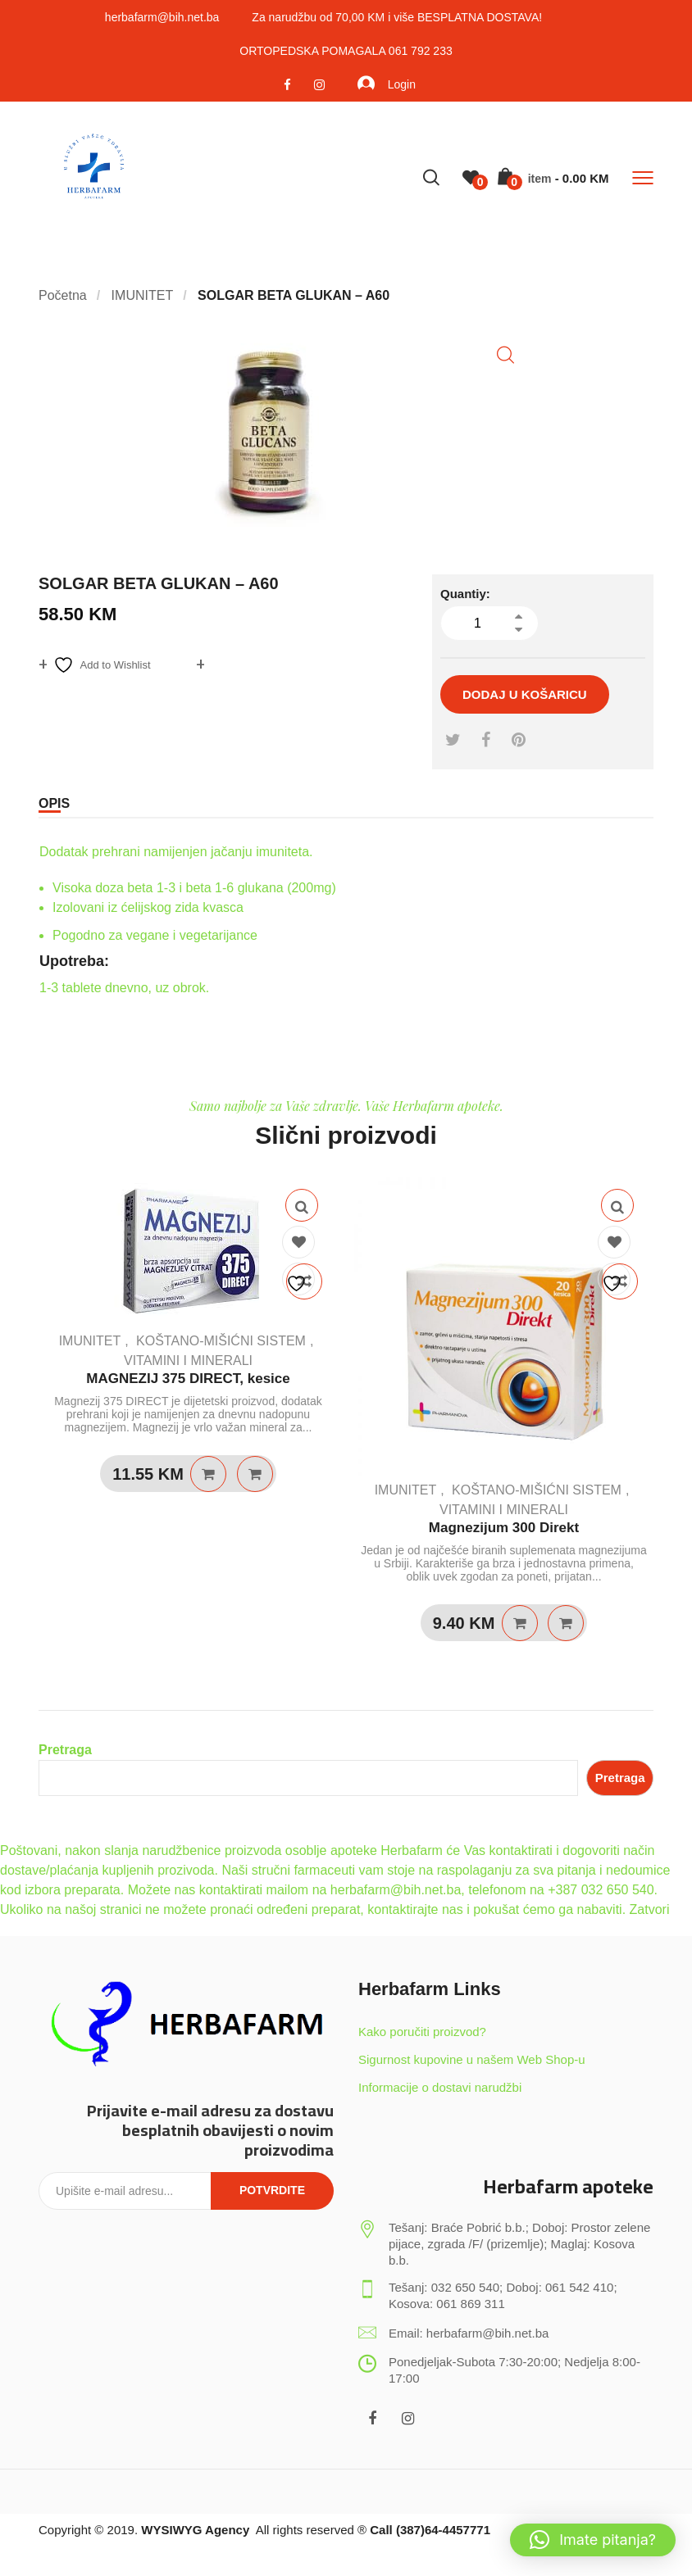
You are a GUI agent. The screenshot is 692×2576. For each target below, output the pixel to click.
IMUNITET (90, 1341)
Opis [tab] (54, 803)
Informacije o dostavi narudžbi (439, 2087)
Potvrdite (272, 2190)
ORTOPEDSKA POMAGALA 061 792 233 (345, 50)
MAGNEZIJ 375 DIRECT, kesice (187, 1378)
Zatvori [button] (650, 1909)
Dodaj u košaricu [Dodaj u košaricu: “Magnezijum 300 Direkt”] (520, 1623)
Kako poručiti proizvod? (422, 2032)
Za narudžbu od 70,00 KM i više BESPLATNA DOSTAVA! (397, 17)
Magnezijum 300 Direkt (504, 1527)
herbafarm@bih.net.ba (162, 17)
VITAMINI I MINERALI (188, 1360)
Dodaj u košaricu (524, 694)
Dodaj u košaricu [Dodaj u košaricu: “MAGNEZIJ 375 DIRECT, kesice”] (208, 1474)
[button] (505, 355)
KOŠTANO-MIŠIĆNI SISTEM (221, 1341)
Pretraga (65, 1750)
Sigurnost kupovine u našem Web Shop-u (471, 2059)
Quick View (301, 1205)
